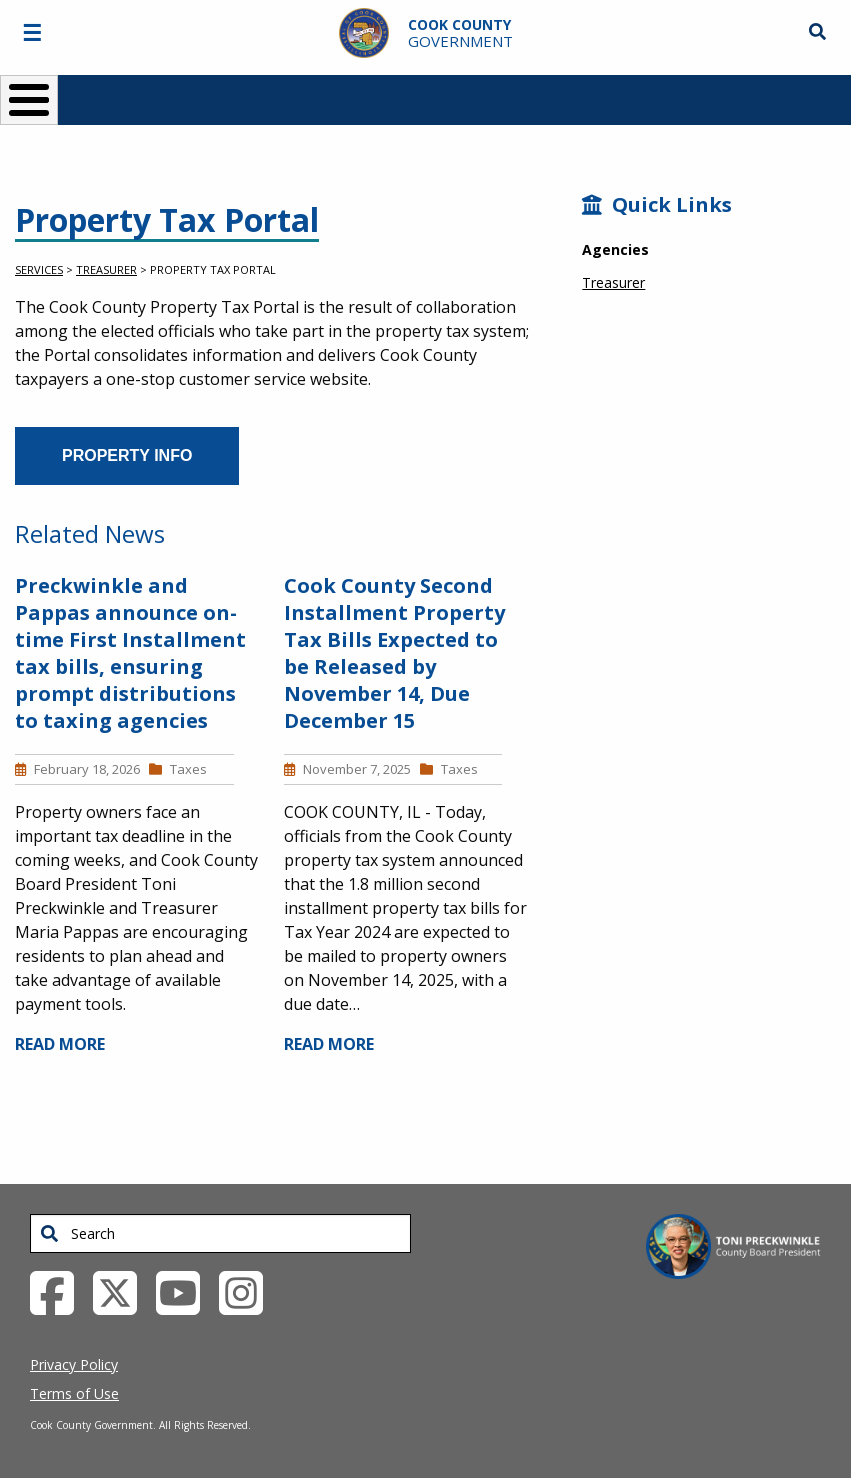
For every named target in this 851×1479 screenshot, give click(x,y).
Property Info (127, 455)
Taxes (188, 769)
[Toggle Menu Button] (29, 100)
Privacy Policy (74, 1364)
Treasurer (106, 269)
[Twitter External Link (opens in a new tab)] (122, 1291)
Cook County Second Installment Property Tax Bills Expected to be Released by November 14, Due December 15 (394, 653)
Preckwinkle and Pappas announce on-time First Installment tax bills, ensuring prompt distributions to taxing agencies (130, 653)
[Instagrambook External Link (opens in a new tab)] (248, 1291)
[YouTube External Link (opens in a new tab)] (185, 1291)
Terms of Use (74, 1393)
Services (39, 269)
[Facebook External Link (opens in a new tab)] (59, 1291)
